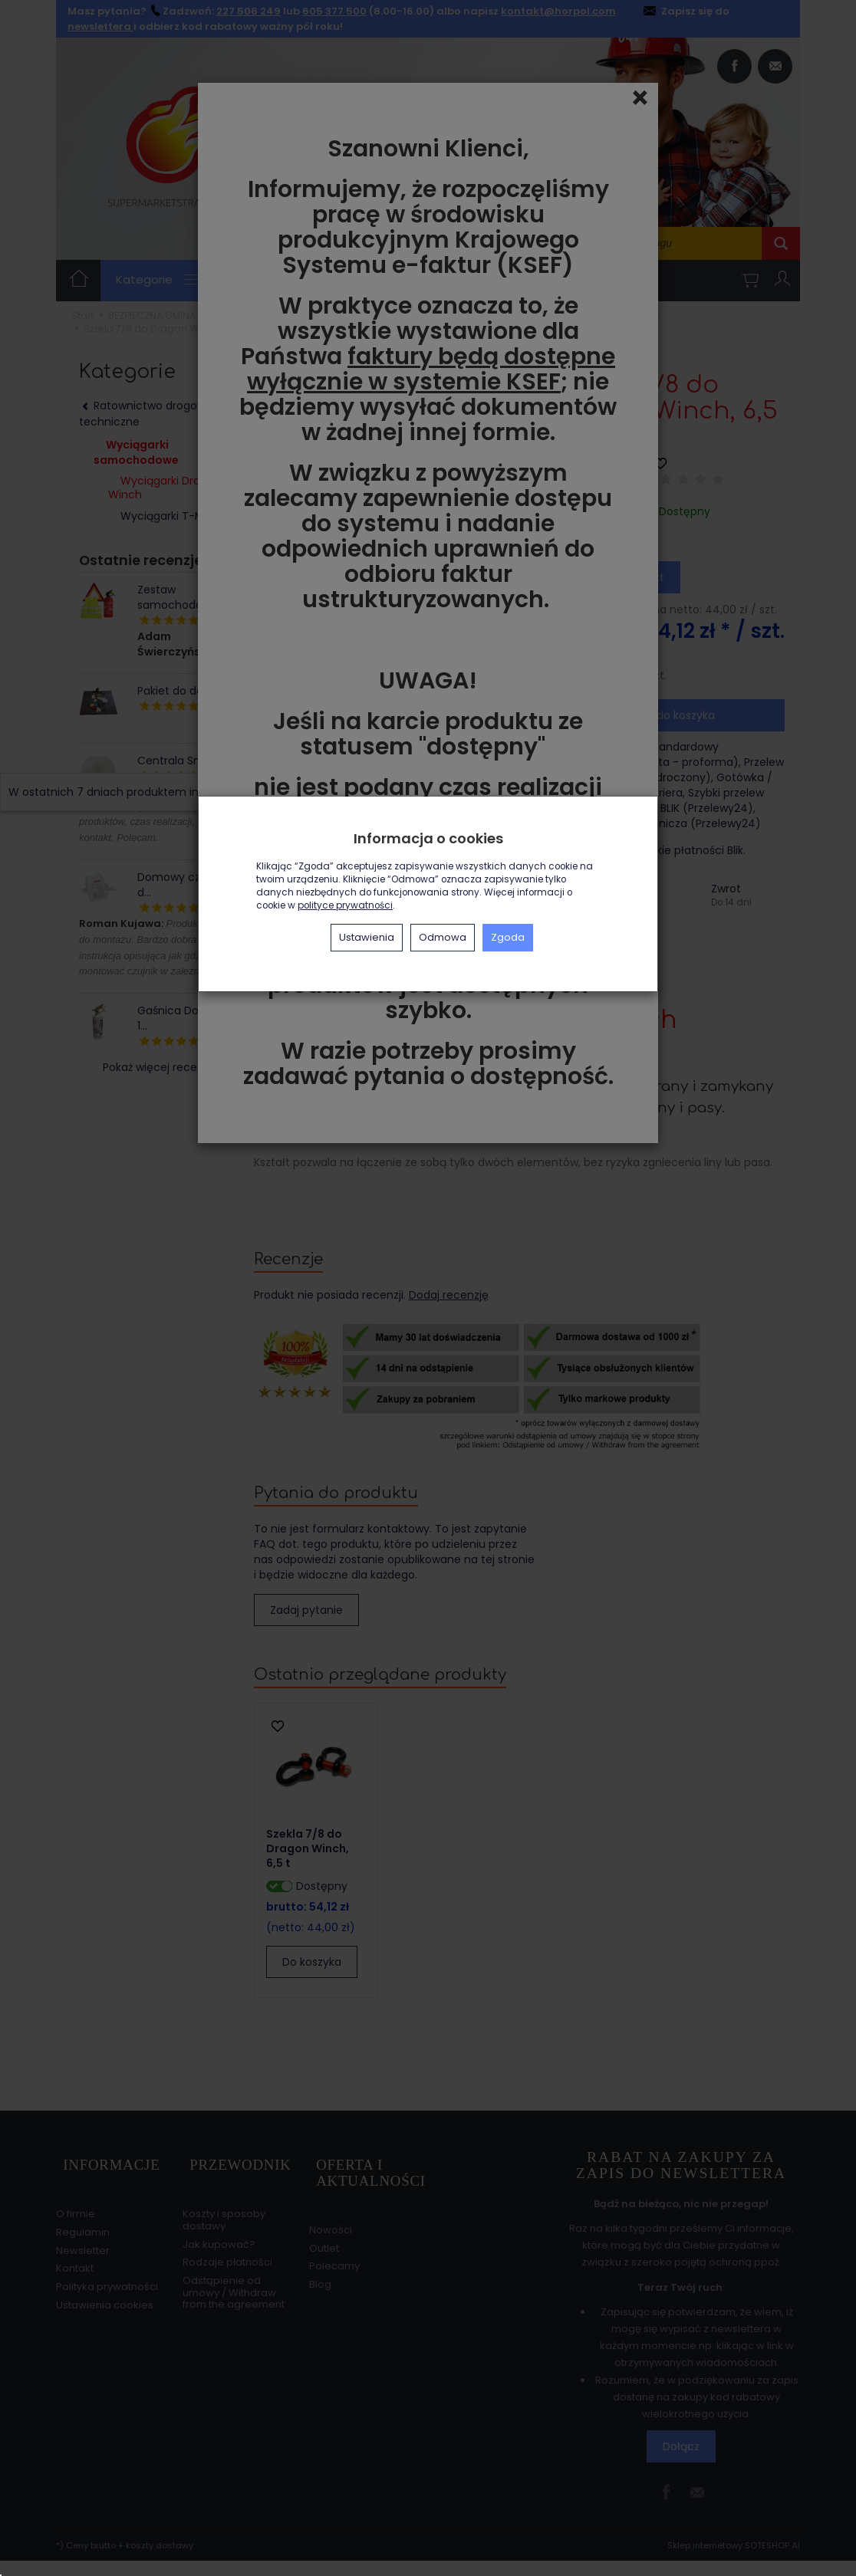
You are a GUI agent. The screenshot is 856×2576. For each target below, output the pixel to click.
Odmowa (442, 937)
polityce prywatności (345, 905)
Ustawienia (366, 937)
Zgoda (508, 937)
